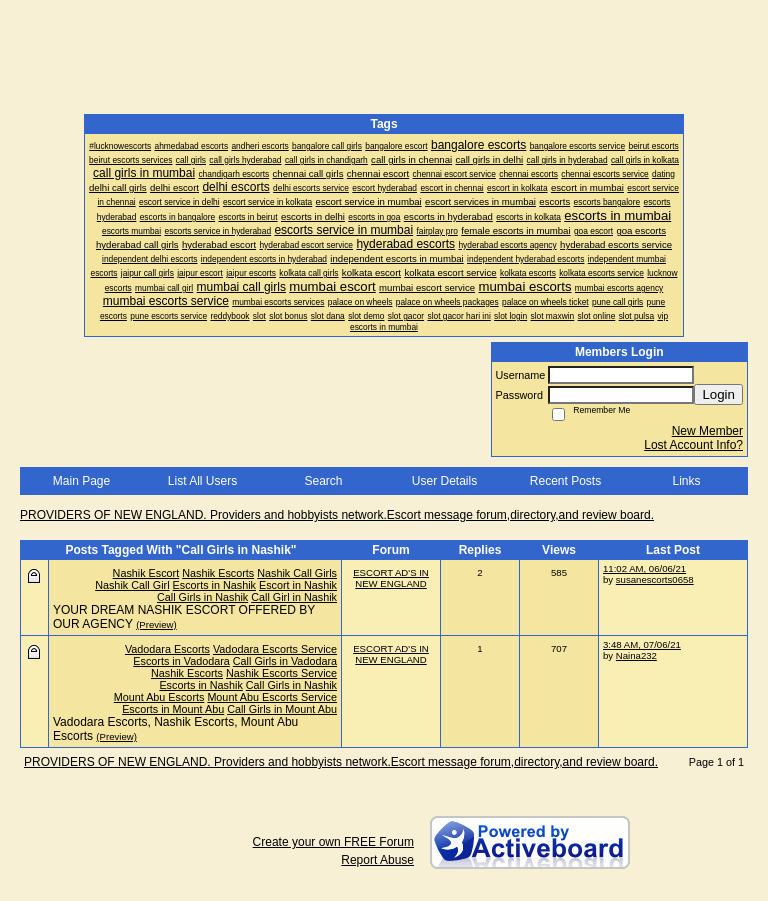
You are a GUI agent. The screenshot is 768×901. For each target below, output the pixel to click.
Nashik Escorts (218, 573)
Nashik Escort (146, 573)
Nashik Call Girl (132, 585)
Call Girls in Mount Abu (282, 709)
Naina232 (636, 655)
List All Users (202, 481)
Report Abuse (377, 860)
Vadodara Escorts (167, 649)
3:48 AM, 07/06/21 (642, 644)
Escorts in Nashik (214, 585)
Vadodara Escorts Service (275, 649)
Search (323, 481)
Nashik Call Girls (297, 573)
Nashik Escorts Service (281, 673)
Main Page (81, 481)
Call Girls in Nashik (202, 597)
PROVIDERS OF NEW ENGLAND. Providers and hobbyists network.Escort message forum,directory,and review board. (337, 515)
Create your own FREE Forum (333, 842)
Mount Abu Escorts (159, 697)
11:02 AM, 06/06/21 (644, 568)
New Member (707, 431)
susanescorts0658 (655, 579)
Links (686, 481)
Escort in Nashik (298, 585)
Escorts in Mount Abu (173, 709)
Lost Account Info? (693, 445)
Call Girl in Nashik (294, 597)
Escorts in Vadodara (181, 661)
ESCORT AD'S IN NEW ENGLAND (391, 578)
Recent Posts (565, 481)
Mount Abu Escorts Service (272, 697)
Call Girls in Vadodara (285, 661)
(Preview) (156, 624)
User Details (444, 481)
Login (718, 394)
